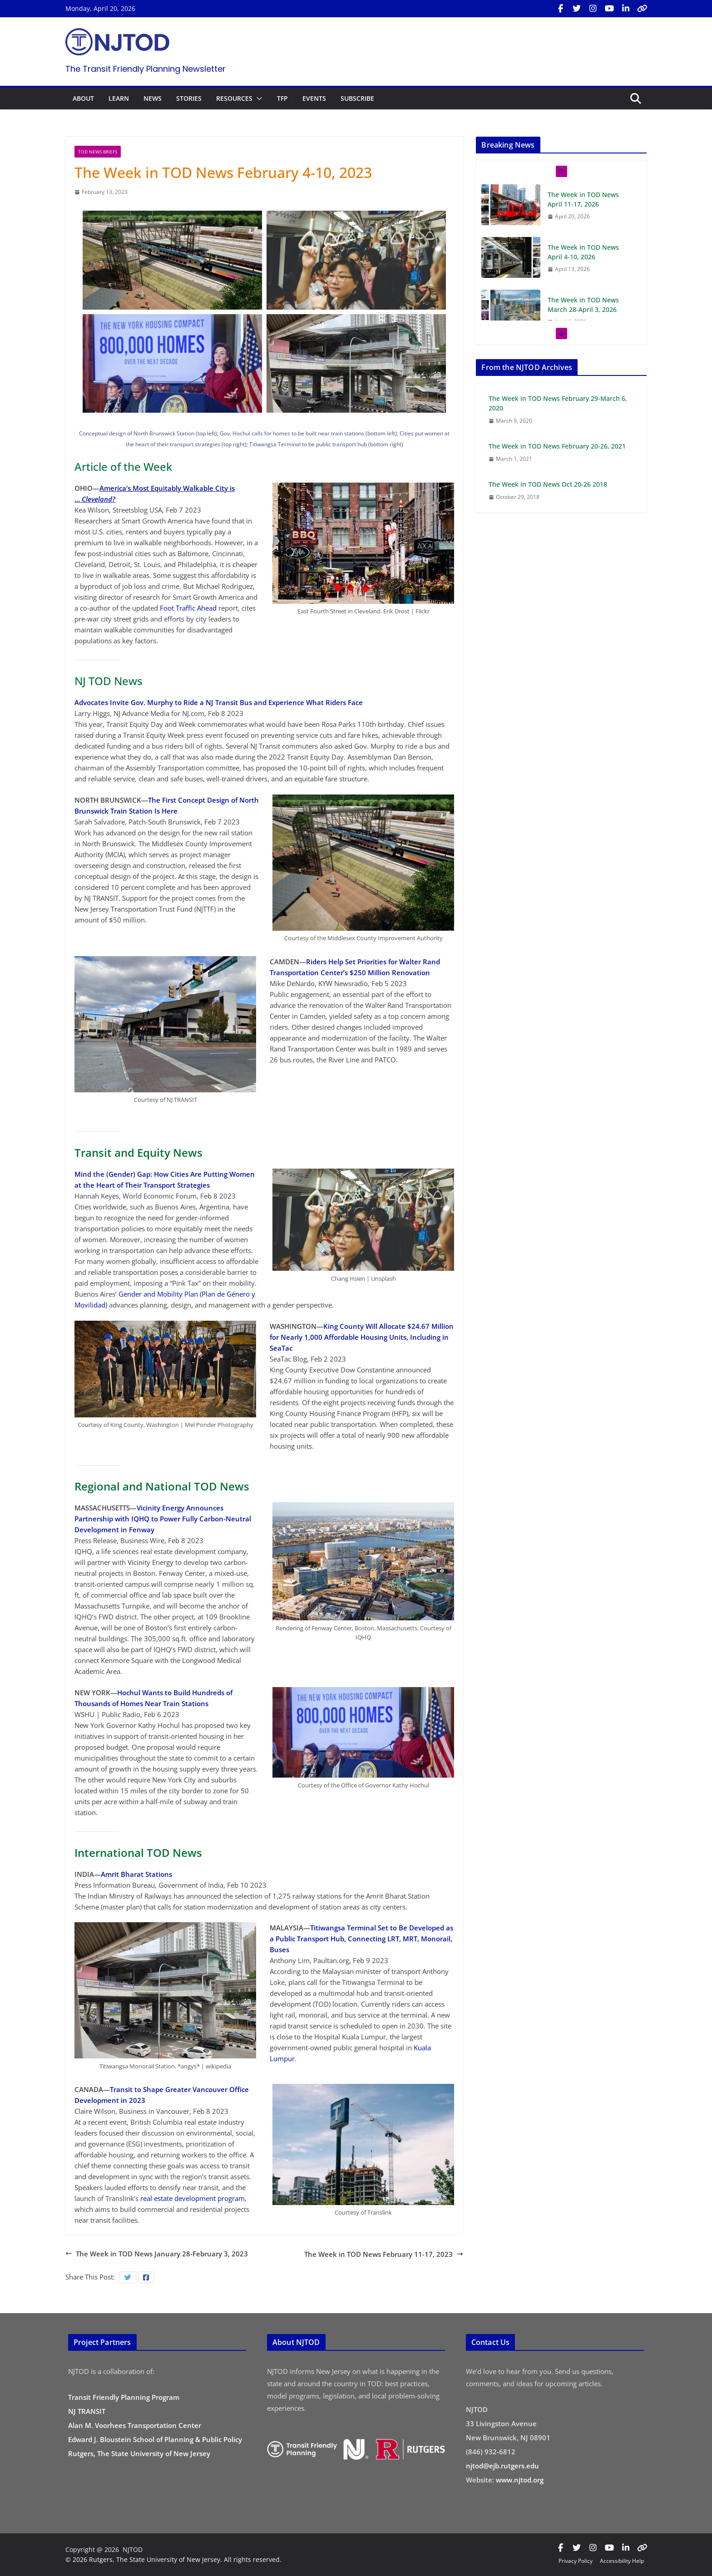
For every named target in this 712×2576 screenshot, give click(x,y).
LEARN (119, 98)
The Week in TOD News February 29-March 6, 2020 (558, 403)
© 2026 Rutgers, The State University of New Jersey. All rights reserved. (173, 2559)
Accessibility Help (622, 2561)
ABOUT (83, 98)
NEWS (152, 98)
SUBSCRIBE (357, 98)
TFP (282, 98)
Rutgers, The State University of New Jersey (139, 2453)
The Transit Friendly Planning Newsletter (145, 68)
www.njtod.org (520, 2479)
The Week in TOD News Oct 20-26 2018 (548, 484)
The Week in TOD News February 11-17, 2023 (383, 2254)
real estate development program (192, 2198)
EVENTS (314, 98)
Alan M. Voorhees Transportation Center (134, 2425)
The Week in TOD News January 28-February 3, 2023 (156, 2253)
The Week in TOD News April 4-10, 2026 (583, 252)
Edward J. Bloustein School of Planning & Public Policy (155, 2439)
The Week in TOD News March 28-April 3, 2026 (583, 305)
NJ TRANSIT (86, 2411)
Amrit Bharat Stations (136, 1874)
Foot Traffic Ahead (188, 607)
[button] (257, 98)
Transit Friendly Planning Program (123, 2397)
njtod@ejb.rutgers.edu (502, 2465)
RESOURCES (234, 98)
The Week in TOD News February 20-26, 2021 (557, 446)
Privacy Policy (576, 2561)
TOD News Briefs (97, 151)
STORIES (189, 98)
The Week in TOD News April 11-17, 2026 (583, 199)
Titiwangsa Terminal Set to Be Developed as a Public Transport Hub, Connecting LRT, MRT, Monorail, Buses (361, 1938)
